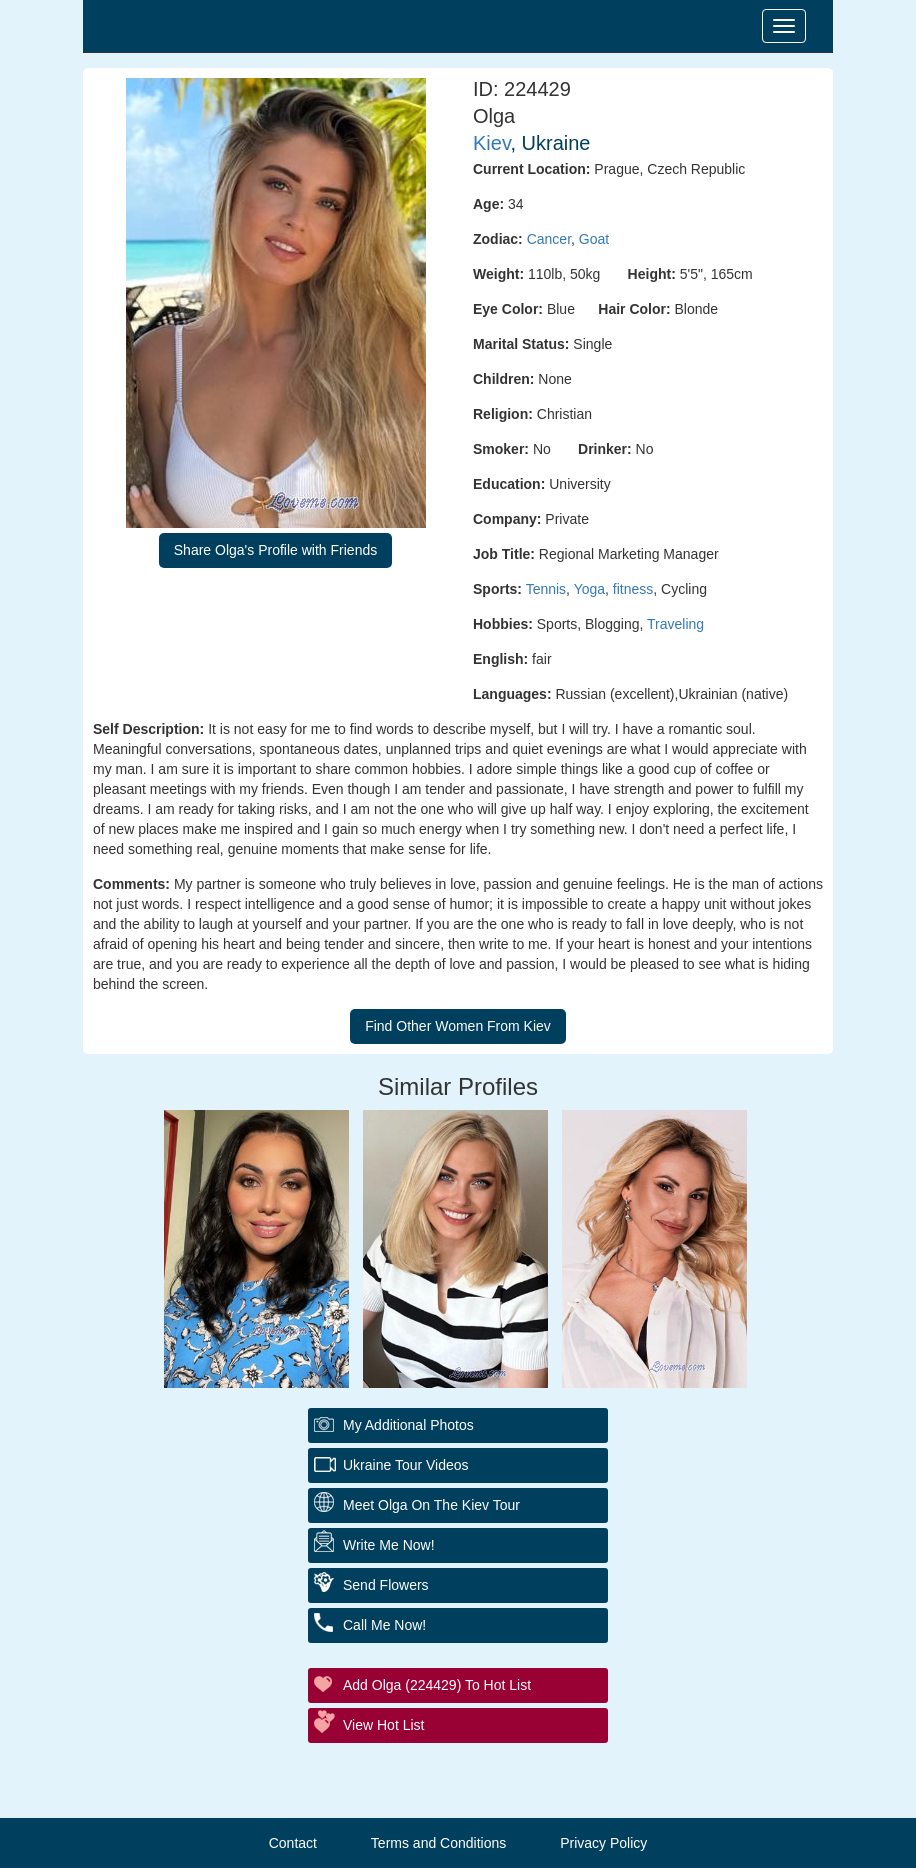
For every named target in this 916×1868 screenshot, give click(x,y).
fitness (633, 589)
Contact (293, 1843)
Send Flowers (386, 1585)
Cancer (549, 239)
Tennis (546, 589)
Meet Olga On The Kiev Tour (431, 1505)
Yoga (589, 589)
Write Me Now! (389, 1545)
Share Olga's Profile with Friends (275, 550)
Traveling (675, 624)
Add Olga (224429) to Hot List (437, 1685)
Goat (594, 239)
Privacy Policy (603, 1843)
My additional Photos (408, 1425)
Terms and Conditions (438, 1843)
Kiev (491, 143)
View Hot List (383, 1725)
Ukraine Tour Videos (406, 1465)
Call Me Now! (384, 1625)
